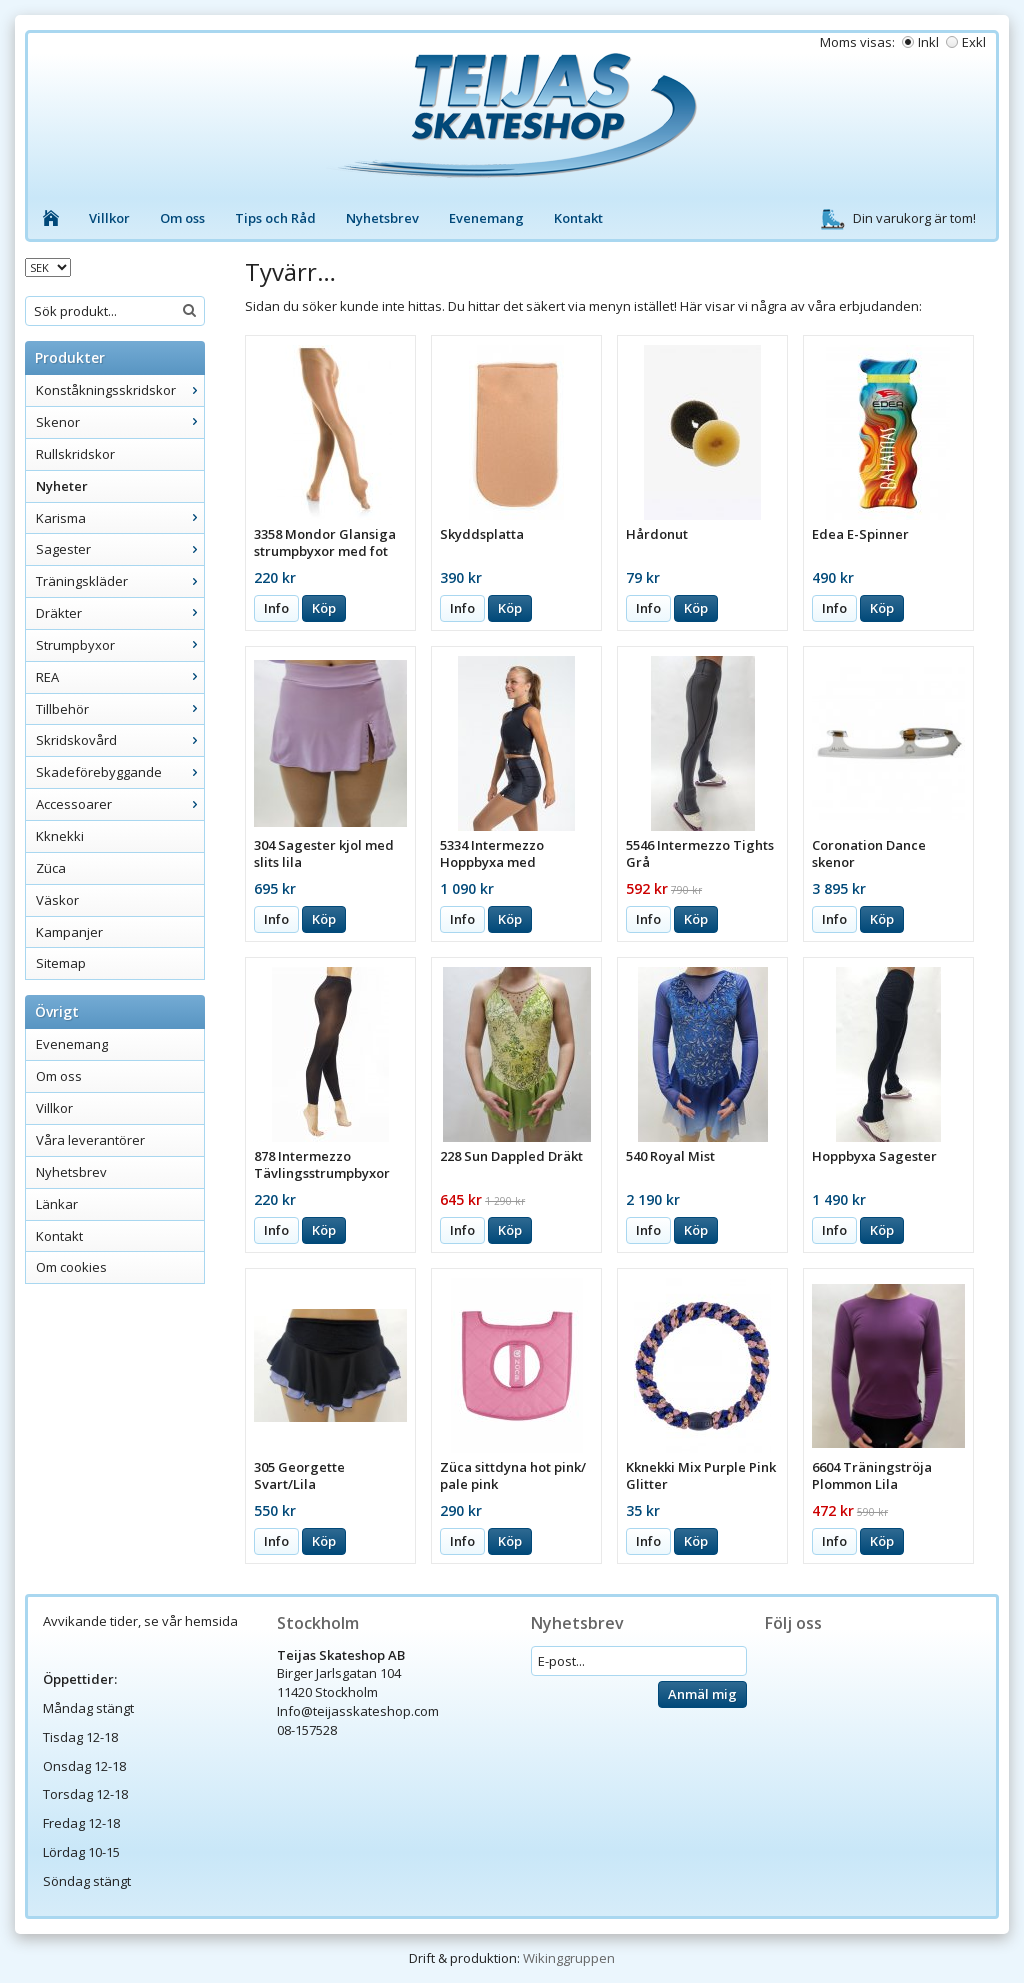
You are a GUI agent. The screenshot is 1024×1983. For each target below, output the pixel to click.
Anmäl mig (702, 1694)
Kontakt (578, 218)
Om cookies (71, 1267)
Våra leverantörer (90, 1140)
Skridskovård (120, 740)
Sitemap (61, 963)
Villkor (109, 218)
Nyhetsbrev (382, 218)
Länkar (57, 1204)
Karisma (120, 518)
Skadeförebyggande (120, 772)
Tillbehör (120, 709)
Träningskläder (120, 581)
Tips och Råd (275, 218)
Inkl (928, 42)
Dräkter (120, 613)
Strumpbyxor (120, 645)
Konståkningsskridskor (120, 390)
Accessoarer (120, 804)
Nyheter (62, 486)
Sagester (120, 549)
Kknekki (60, 836)
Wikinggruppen (569, 1958)
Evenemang (486, 218)
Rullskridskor (75, 454)
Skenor (120, 422)
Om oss (182, 218)
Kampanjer (69, 932)
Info (276, 608)
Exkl (974, 42)
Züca (51, 868)
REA (120, 677)
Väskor (57, 900)
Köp (324, 608)
